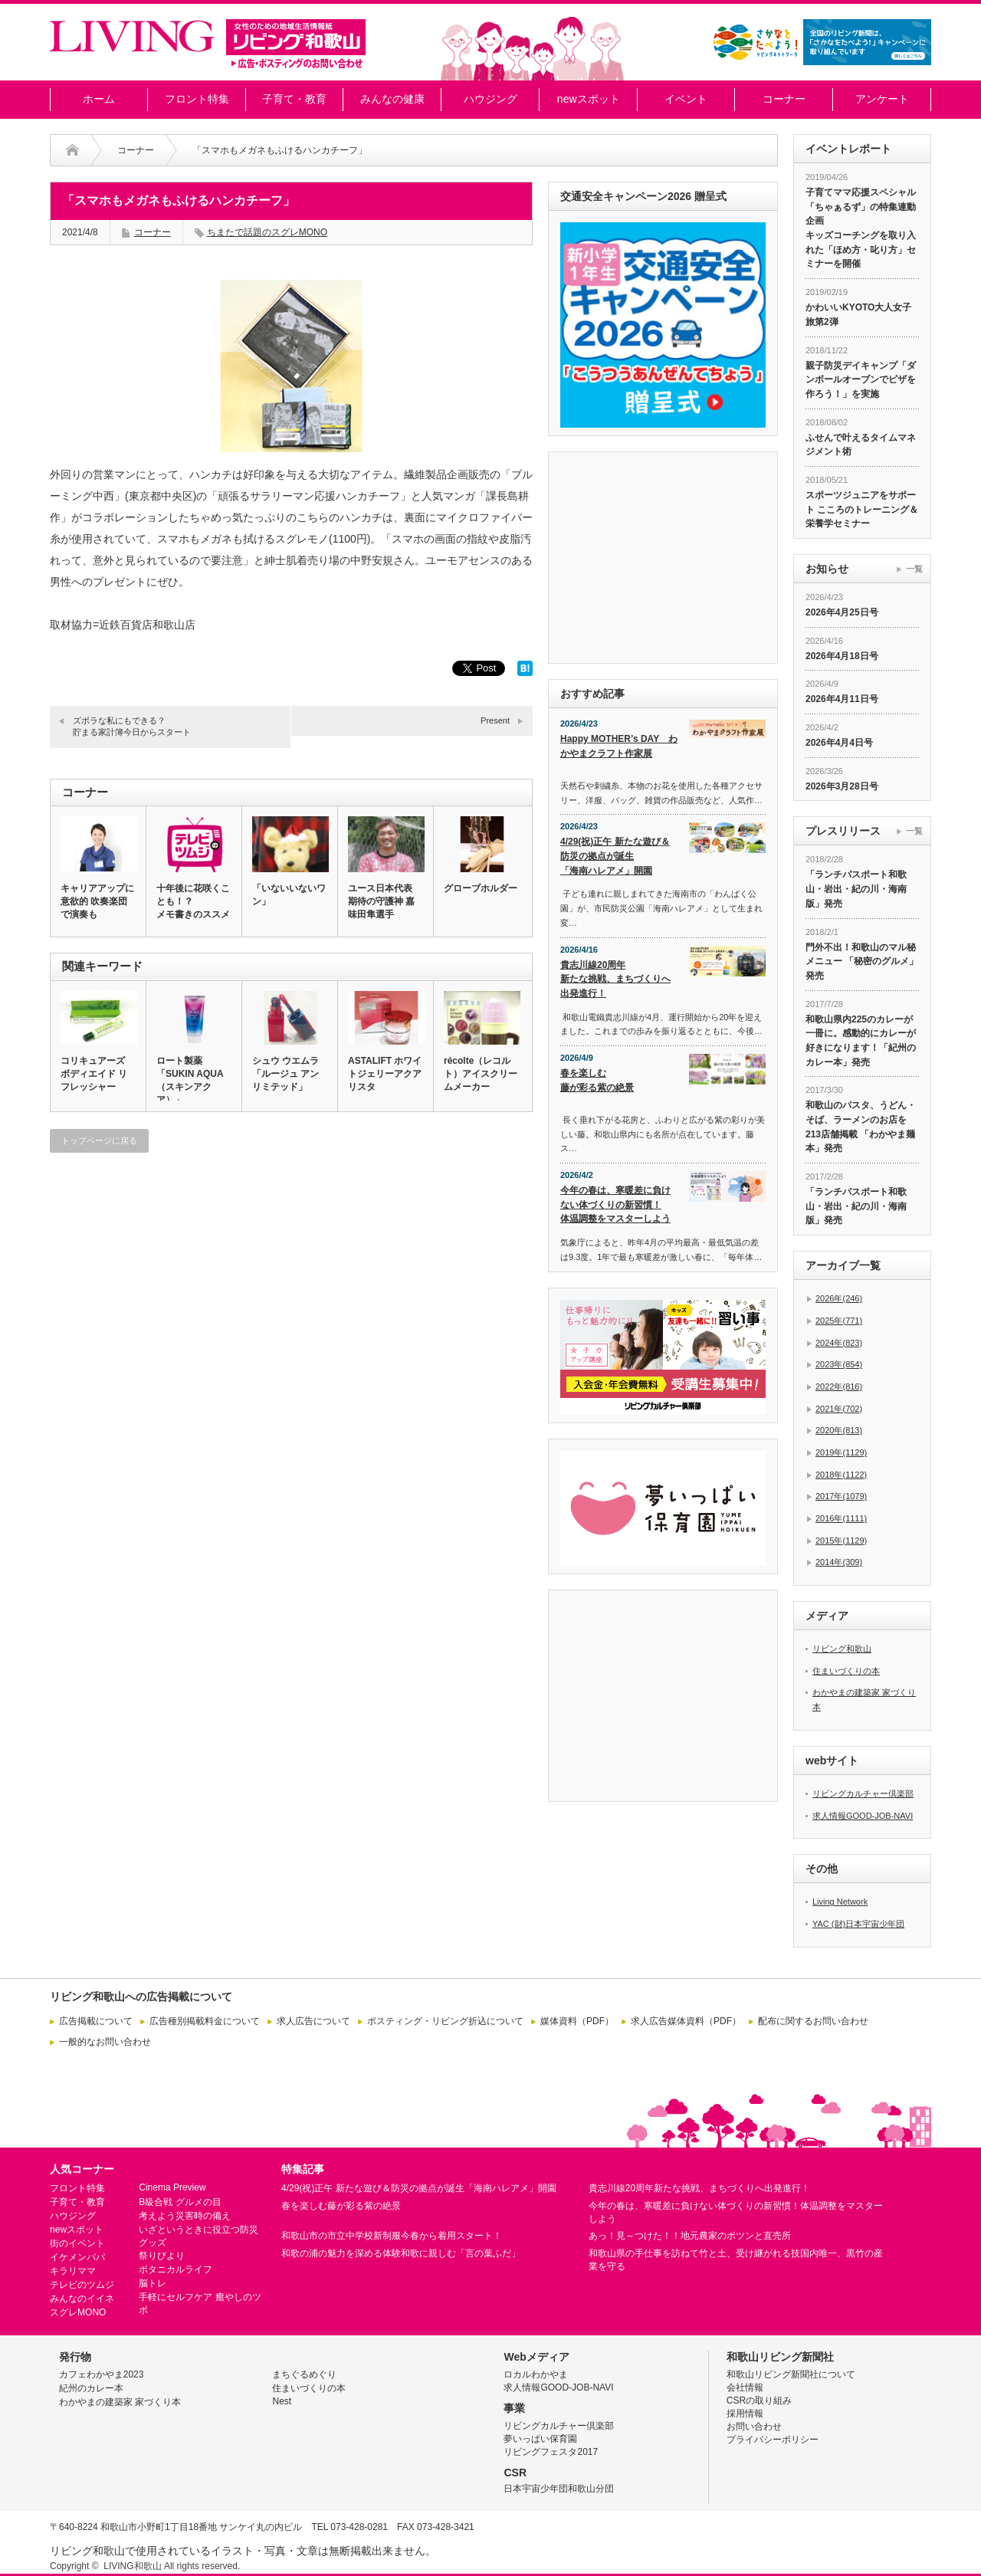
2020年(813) (838, 1430)
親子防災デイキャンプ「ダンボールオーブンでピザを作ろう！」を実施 (860, 379)
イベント (685, 99)
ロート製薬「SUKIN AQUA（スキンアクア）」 (190, 1080)
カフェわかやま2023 (101, 2374)
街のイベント (77, 2243)
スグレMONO (78, 2312)
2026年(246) (838, 1298)
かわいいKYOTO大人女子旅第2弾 (858, 314)
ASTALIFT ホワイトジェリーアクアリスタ (385, 1073)
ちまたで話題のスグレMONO (267, 232)
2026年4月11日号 (841, 699)
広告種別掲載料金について (204, 2021)
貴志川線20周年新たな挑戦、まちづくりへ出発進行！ (615, 979)
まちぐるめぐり (304, 2374)
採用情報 (745, 2413)
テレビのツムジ (82, 2284)
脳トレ (152, 2283)
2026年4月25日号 (841, 612)
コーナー (784, 99)
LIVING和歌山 (132, 2566)
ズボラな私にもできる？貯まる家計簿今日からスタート (132, 726)
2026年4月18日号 (841, 656)
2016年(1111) (841, 1518)
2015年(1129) (841, 1540)
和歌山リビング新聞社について (791, 2374)
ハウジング (490, 99)
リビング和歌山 (841, 1648)
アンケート (882, 99)
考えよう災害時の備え (185, 2215)
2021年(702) (838, 1408)
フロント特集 (197, 99)
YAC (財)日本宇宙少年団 (858, 1923)
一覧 (914, 568)
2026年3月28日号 (841, 786)
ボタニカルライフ (175, 2269)
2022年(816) (838, 1386)
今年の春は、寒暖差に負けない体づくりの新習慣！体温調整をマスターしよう (615, 1204)
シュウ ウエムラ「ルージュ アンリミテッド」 (285, 1073)
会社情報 (745, 2387)
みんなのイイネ (82, 2298)
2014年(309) (838, 1562)
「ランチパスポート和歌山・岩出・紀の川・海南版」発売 (856, 888)
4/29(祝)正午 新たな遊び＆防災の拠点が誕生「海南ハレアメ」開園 (615, 855)
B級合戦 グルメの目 (180, 2202)
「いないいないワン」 (289, 895)
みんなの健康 (392, 99)
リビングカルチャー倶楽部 (863, 1793)
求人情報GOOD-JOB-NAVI (862, 1815)
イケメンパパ (77, 2257)
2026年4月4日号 (839, 742)
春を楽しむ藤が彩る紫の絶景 (597, 1080)
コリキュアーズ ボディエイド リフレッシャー (94, 1073)
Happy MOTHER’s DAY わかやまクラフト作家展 (619, 746)
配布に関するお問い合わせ (813, 2021)
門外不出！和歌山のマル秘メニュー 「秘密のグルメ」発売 (861, 961)
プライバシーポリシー (773, 2439)
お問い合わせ (754, 2426)
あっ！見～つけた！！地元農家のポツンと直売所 (690, 2235)
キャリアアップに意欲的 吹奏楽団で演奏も (97, 901)
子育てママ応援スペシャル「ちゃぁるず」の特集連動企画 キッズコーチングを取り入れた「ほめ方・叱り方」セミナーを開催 (860, 228)
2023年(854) (838, 1364)
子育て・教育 (294, 99)
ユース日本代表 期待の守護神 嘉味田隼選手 (381, 901)
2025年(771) (838, 1320)
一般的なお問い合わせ (105, 2041)
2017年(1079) (841, 1496)
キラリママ (73, 2271)
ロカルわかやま (536, 2374)
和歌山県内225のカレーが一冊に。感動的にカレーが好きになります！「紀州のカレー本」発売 (860, 1041)
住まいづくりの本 (846, 1670)
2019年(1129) (841, 1452)
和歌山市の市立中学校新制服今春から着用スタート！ (391, 2235)
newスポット (588, 99)
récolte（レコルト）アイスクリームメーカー (480, 1073)
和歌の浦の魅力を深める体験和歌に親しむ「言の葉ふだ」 (400, 2253)
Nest (281, 2401)
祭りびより (162, 2255)
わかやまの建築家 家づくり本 (120, 2402)
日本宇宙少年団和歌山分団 (559, 2488)
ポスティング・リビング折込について (445, 2021)
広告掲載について (96, 2021)
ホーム (99, 99)
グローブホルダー (480, 888)
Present (495, 720)
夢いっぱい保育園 (540, 2438)
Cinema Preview (172, 2187)
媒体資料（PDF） (577, 2021)
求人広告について (313, 2021)
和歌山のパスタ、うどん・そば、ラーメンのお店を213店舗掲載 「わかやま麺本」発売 (860, 1126)
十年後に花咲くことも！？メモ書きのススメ (193, 901)
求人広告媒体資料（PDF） (686, 2021)
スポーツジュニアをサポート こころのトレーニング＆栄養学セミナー (861, 509)
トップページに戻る (99, 1140)
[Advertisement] (291, 1312)
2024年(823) (838, 1342)
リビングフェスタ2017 (551, 2451)
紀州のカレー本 (91, 2388)
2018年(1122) (841, 1474)
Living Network (840, 1901)
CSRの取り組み (759, 2400)
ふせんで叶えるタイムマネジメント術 (860, 445)
